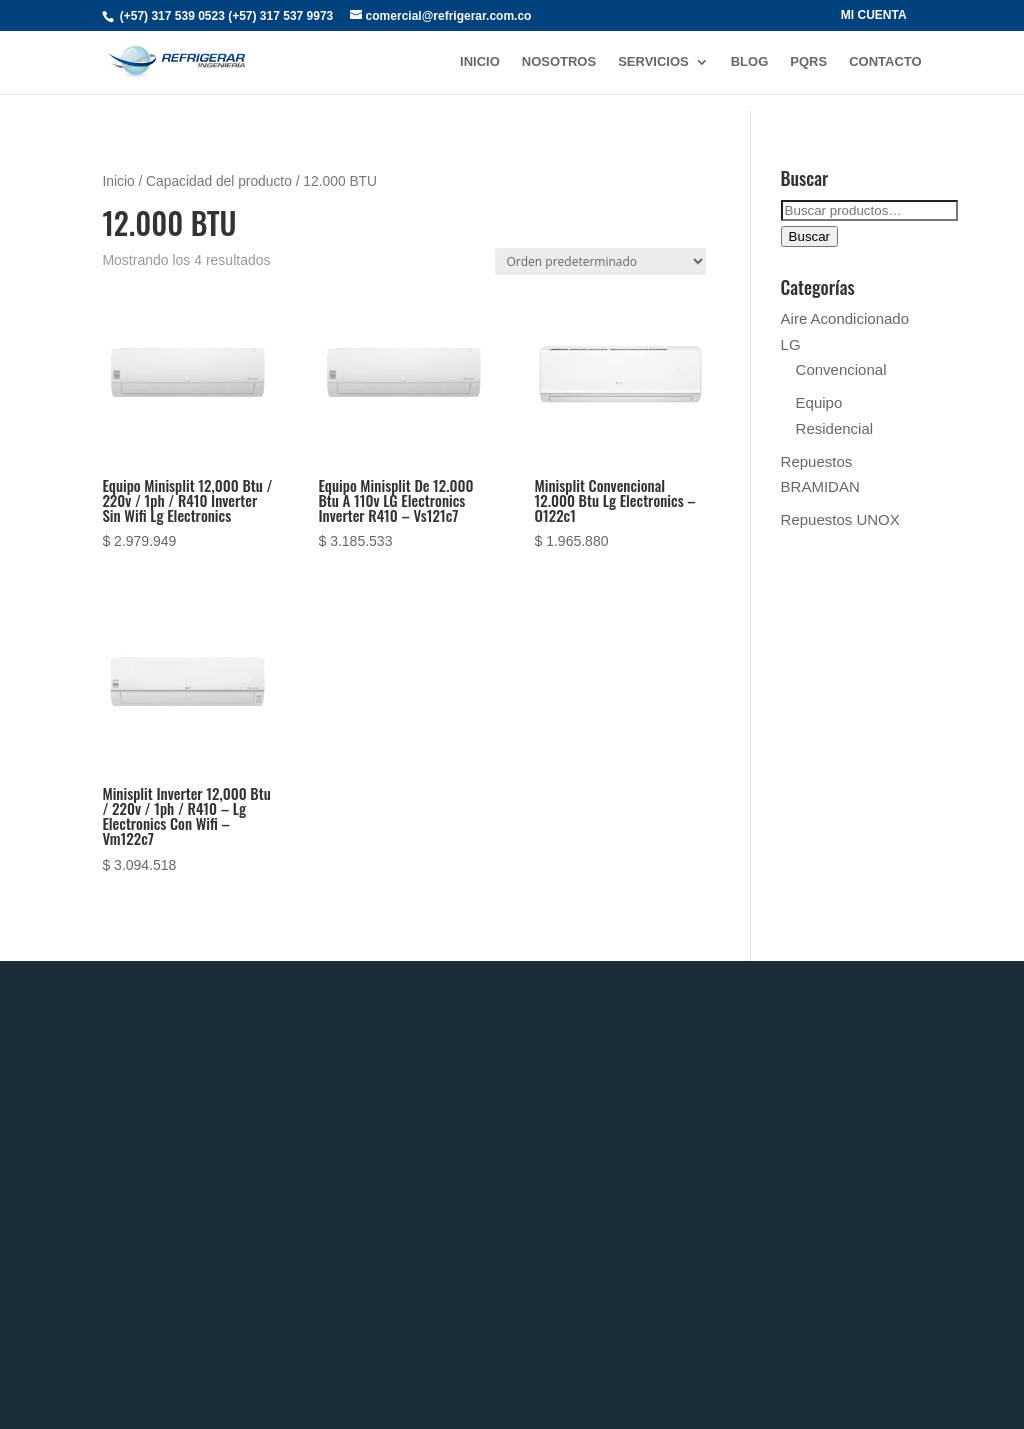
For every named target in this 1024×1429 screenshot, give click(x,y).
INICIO (480, 62)
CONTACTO (885, 62)
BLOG (750, 62)
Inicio (118, 181)
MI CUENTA (874, 15)
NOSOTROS (559, 62)
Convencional (841, 369)
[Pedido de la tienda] (600, 261)
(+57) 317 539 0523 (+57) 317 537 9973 (227, 16)
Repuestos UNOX (840, 519)
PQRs (808, 62)
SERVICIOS (653, 62)
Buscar (809, 236)
